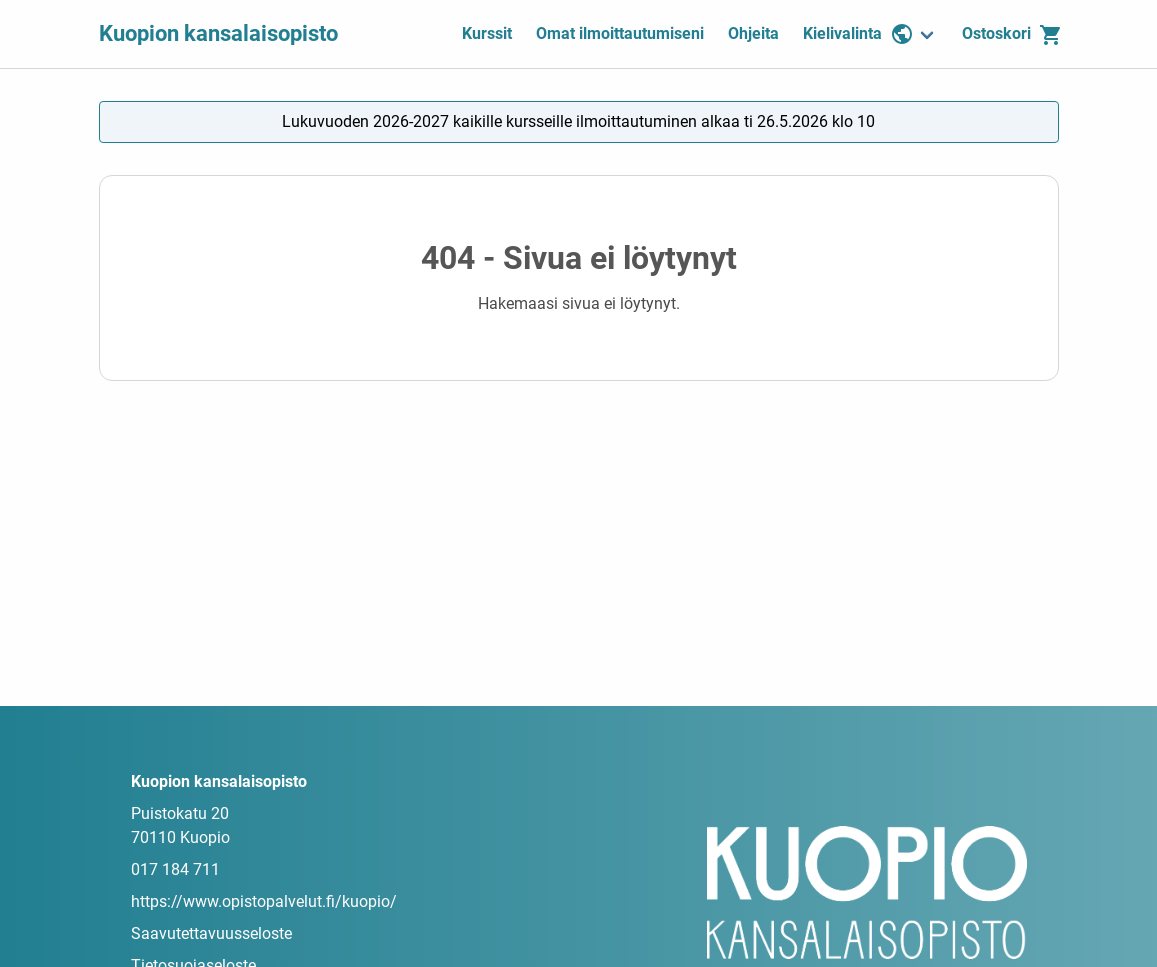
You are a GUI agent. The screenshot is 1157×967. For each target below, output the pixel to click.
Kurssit (487, 33)
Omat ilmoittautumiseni (620, 33)
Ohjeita (753, 33)
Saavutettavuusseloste (211, 933)
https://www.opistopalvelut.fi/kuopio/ (264, 901)
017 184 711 (175, 869)
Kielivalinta (858, 34)
